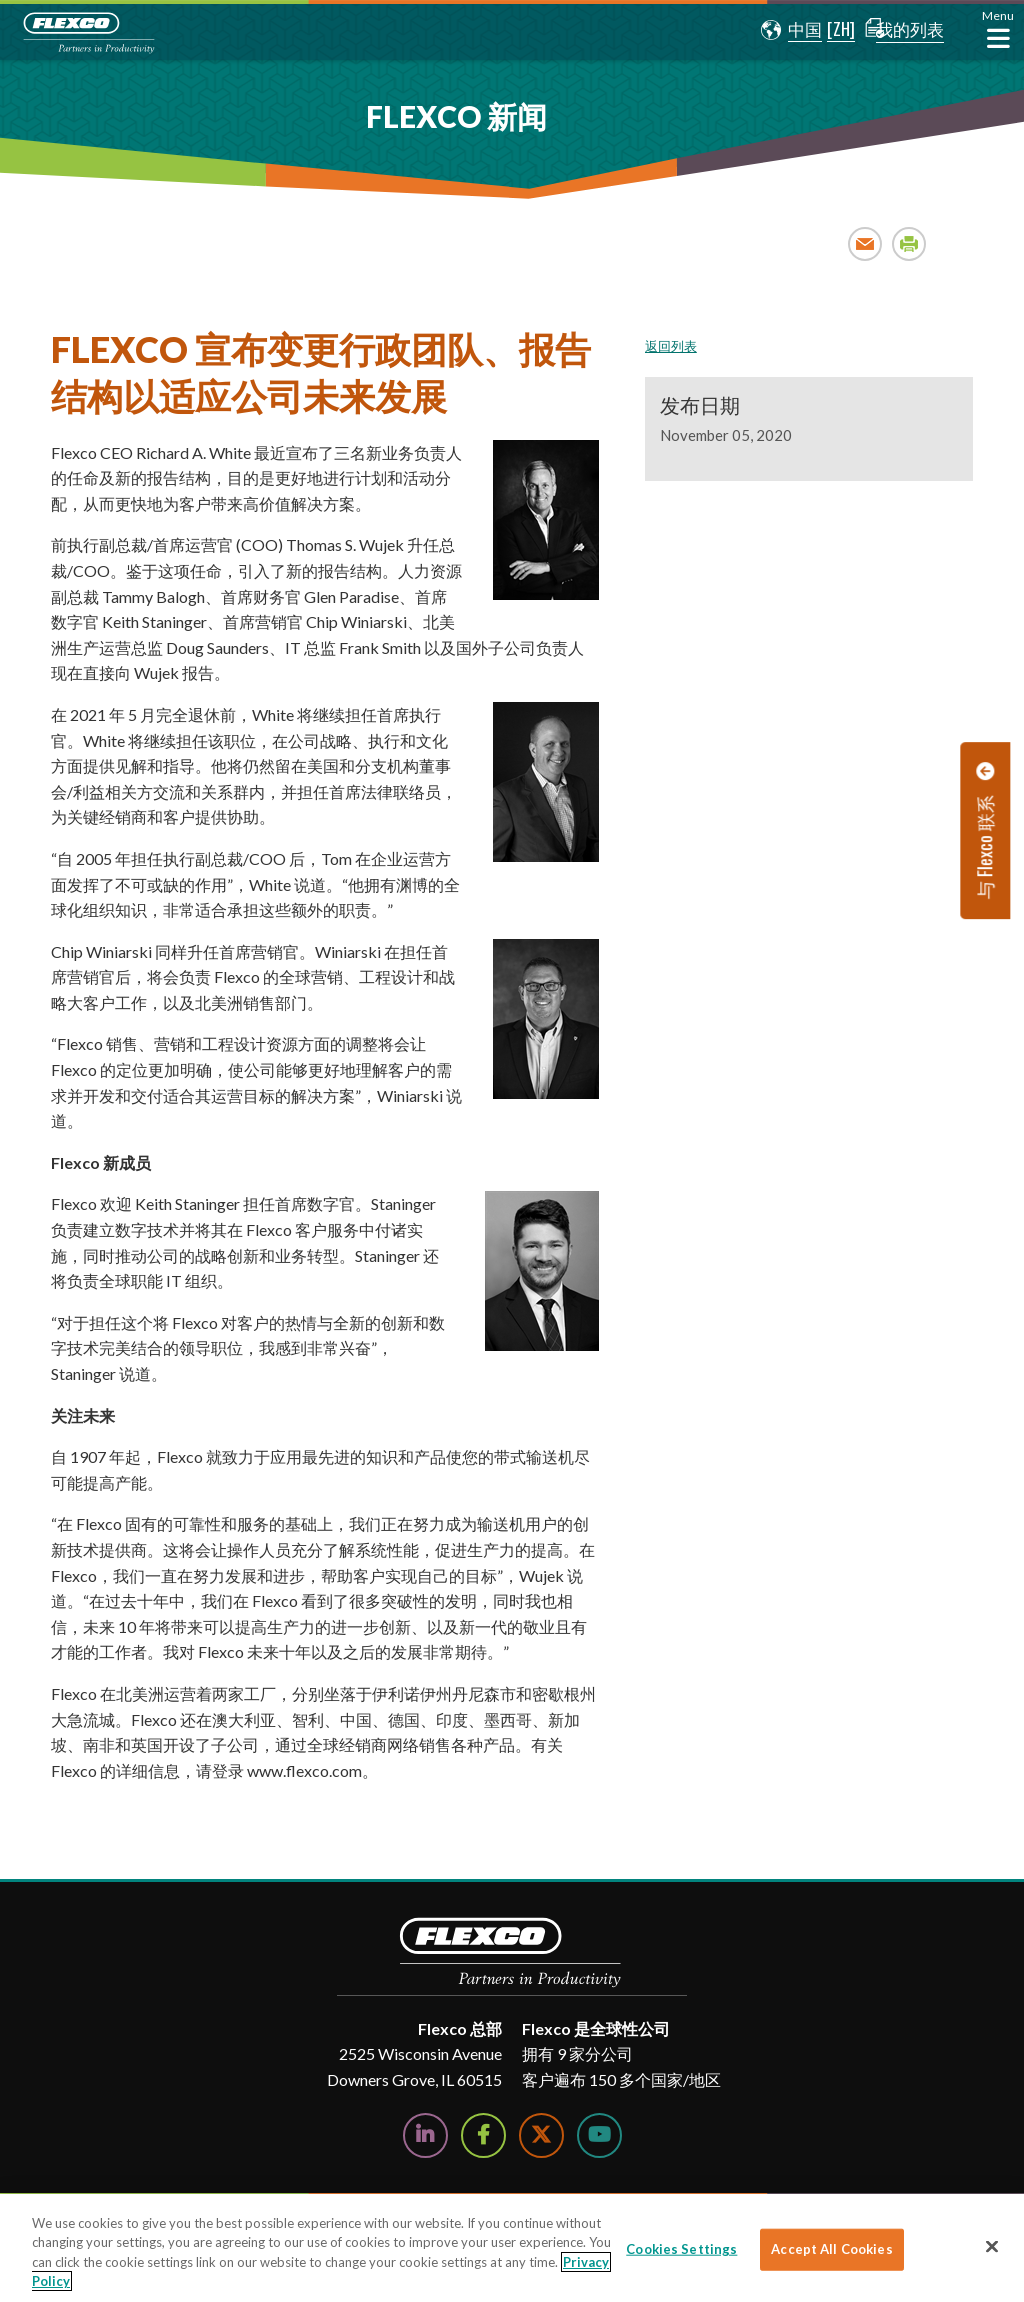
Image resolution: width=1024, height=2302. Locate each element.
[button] (777, 30)
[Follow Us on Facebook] (483, 2135)
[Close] (992, 2246)
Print (909, 243)
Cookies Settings (681, 2249)
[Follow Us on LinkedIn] (425, 2135)
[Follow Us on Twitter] (541, 2135)
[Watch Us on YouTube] (599, 2135)
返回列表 (671, 346)
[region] (512, 2248)
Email (865, 243)
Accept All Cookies (831, 2249)
